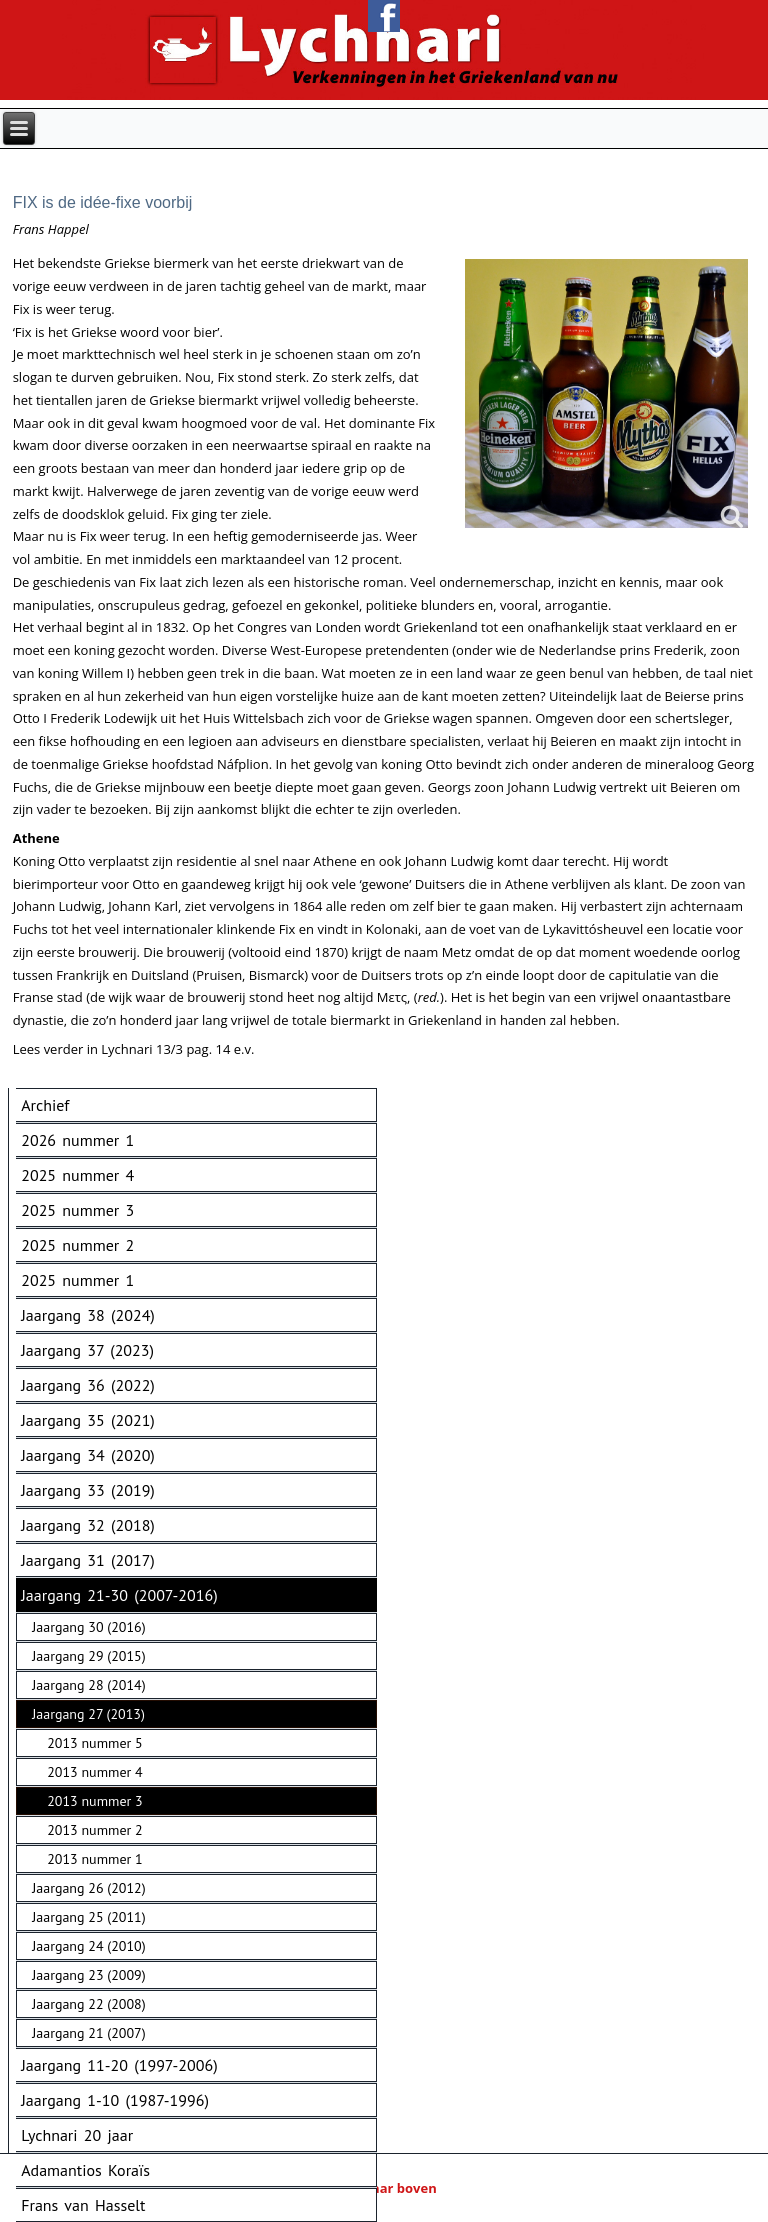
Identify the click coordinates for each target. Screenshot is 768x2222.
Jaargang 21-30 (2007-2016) (119, 1595)
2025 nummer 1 (77, 1280)
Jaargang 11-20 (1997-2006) (119, 2065)
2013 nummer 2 (94, 1830)
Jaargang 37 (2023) (87, 1350)
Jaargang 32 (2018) (88, 1525)
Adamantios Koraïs (85, 2170)
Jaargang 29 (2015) (88, 1656)
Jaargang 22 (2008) (88, 2004)
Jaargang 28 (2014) (88, 1685)
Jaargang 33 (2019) (88, 1490)
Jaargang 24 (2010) (88, 1946)
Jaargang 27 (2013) (88, 1714)
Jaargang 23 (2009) (88, 1975)
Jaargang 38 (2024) (88, 1315)
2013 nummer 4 (94, 1772)
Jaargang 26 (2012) (88, 1888)
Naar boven (383, 2188)
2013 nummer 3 (94, 1801)
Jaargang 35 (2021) (88, 1420)
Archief (45, 1105)
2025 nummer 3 (77, 1210)
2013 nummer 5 (94, 1743)
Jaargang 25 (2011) (88, 1917)
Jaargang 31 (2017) (88, 1560)
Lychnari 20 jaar (77, 2135)
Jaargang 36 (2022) (88, 1385)
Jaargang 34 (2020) (88, 1455)
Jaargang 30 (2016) (88, 1627)
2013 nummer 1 (94, 1859)
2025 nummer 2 (77, 1245)
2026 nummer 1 (77, 1140)
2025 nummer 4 (77, 1175)
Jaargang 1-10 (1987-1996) (115, 2100)
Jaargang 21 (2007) (88, 2033)
